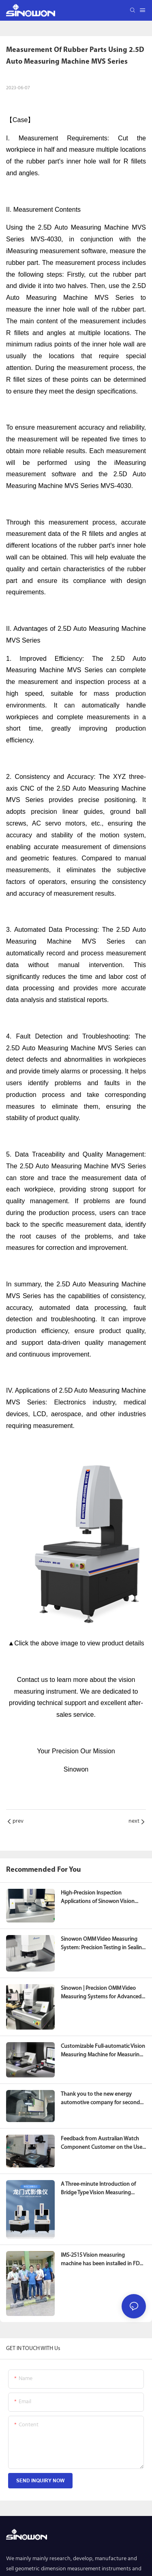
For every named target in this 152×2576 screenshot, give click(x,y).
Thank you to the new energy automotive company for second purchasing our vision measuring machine (100, 2099)
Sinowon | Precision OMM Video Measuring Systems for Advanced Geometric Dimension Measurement (101, 1993)
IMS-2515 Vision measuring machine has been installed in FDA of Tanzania (102, 2258)
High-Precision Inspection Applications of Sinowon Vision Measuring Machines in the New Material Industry (99, 1898)
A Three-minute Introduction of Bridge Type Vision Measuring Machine (98, 2189)
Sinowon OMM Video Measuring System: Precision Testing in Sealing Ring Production (103, 1944)
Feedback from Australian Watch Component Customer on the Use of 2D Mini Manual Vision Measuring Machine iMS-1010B (103, 2144)
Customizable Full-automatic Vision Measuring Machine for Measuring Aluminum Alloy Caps (103, 2051)
